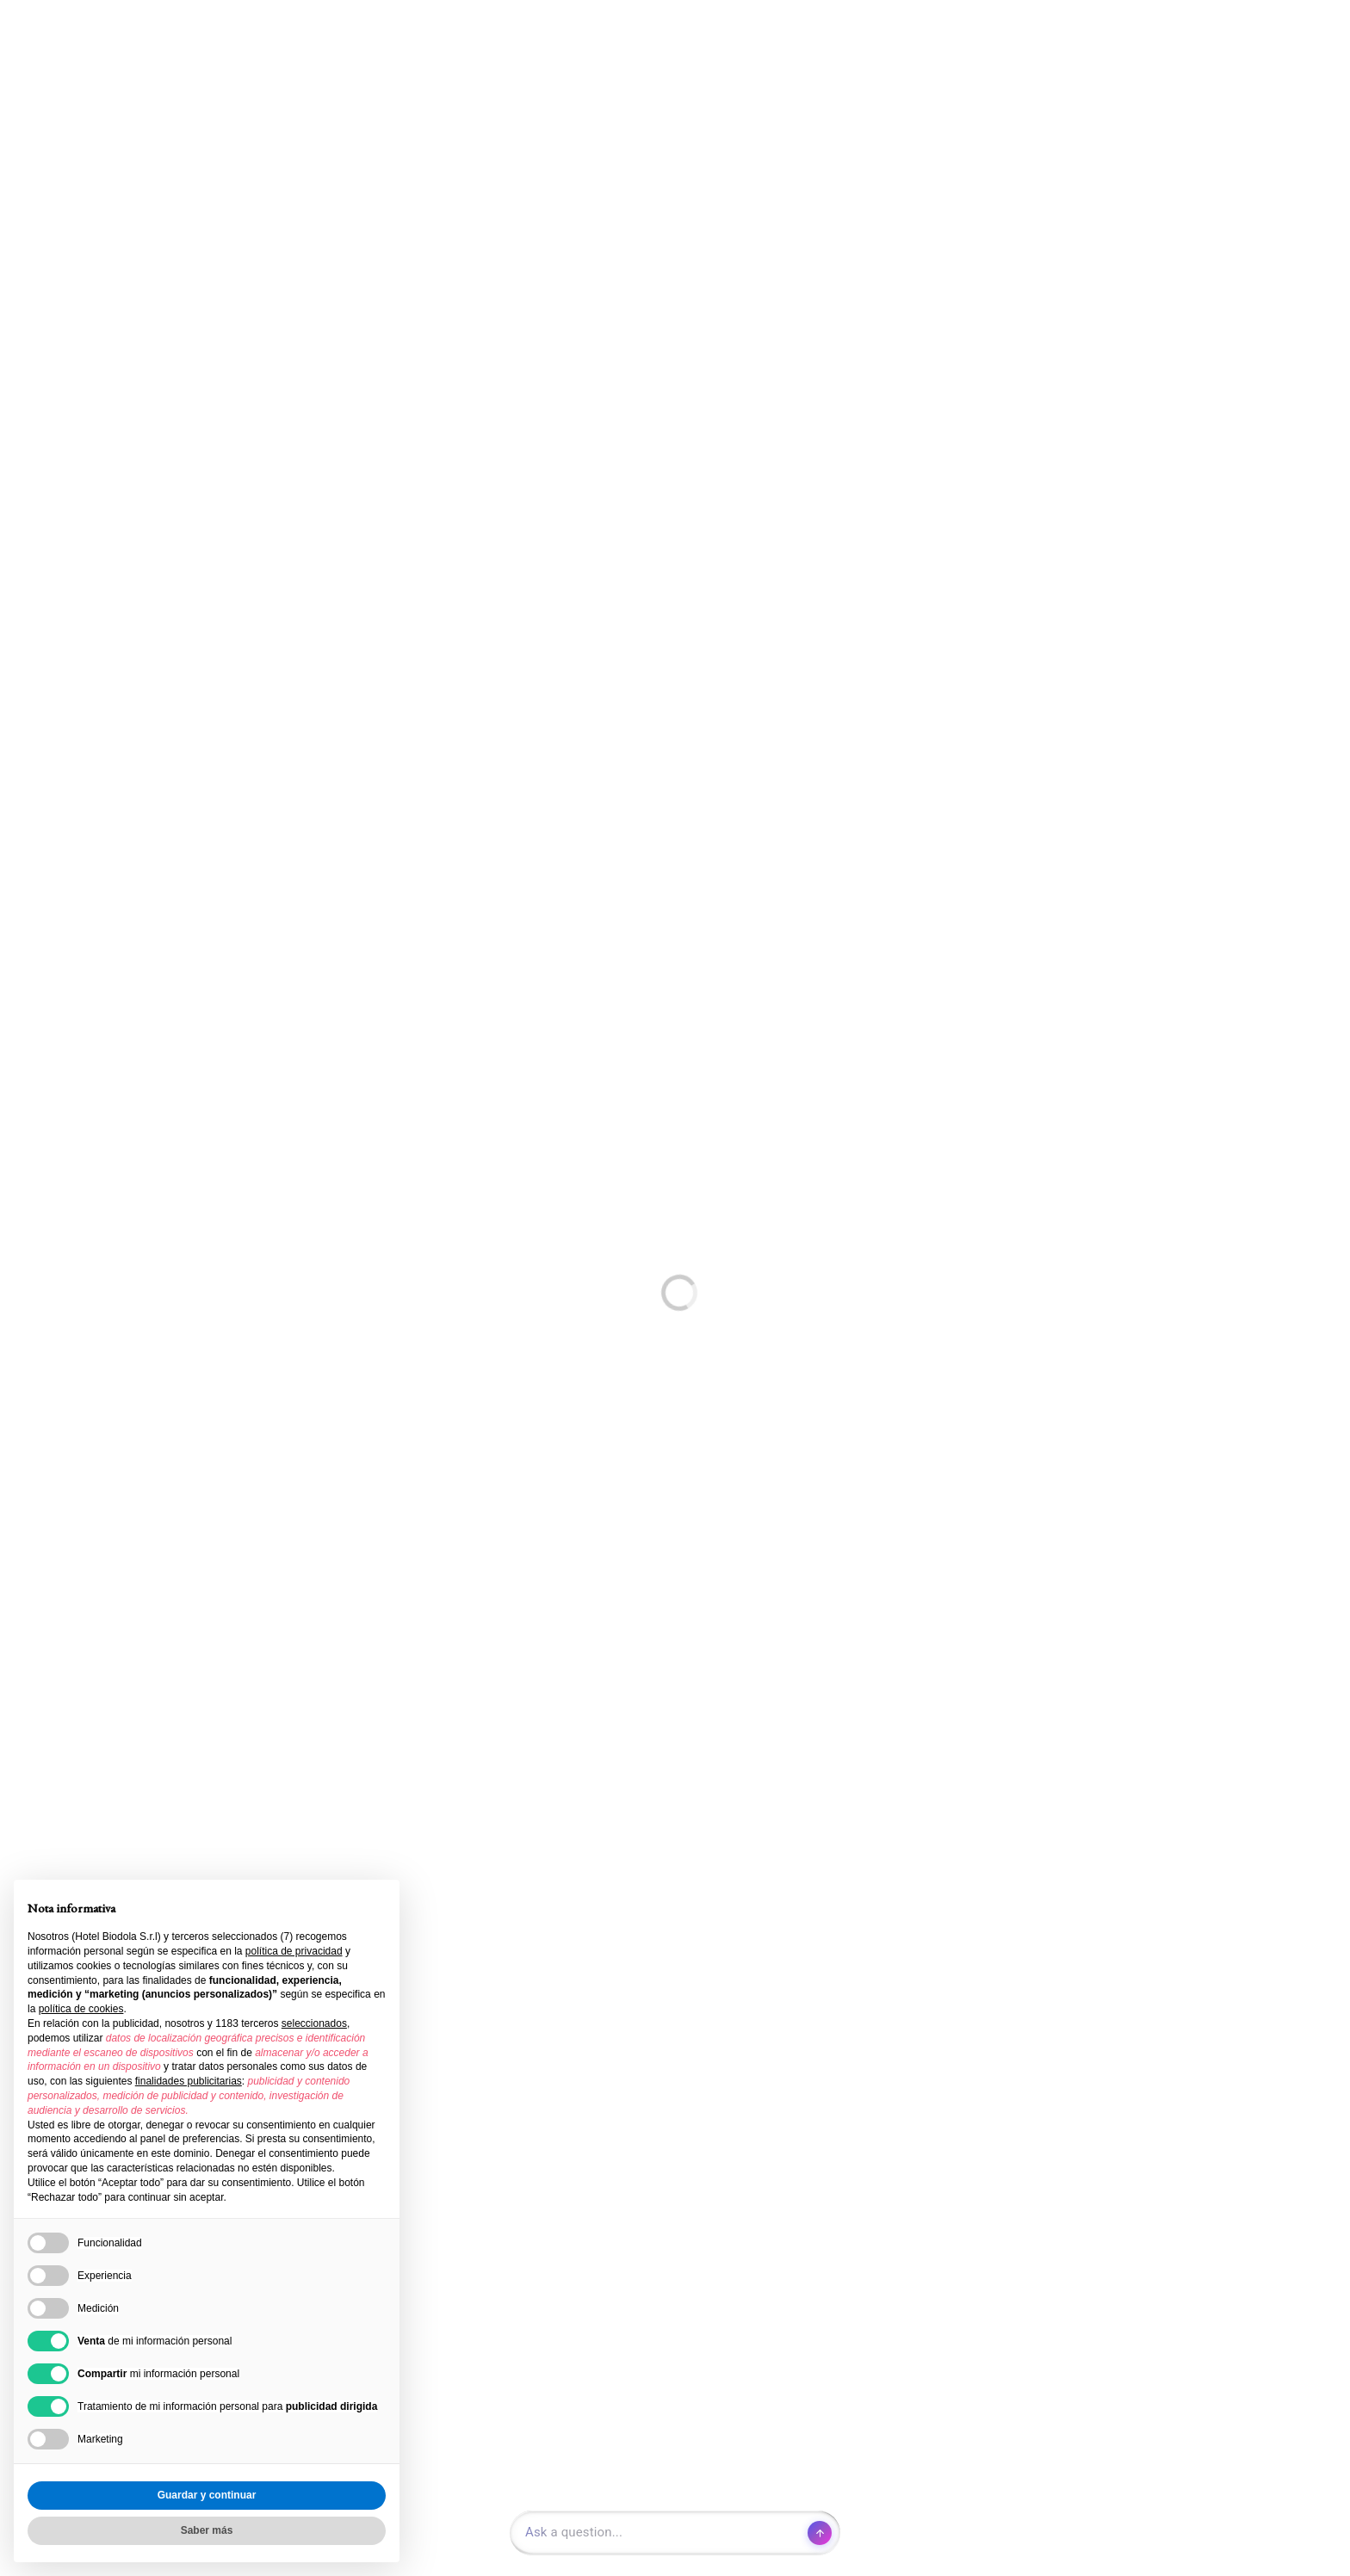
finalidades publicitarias (188, 2081)
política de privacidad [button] (294, 1951)
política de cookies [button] (81, 2009)
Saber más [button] (207, 2530)
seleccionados (314, 2023)
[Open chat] (675, 2533)
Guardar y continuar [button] (207, 2495)
